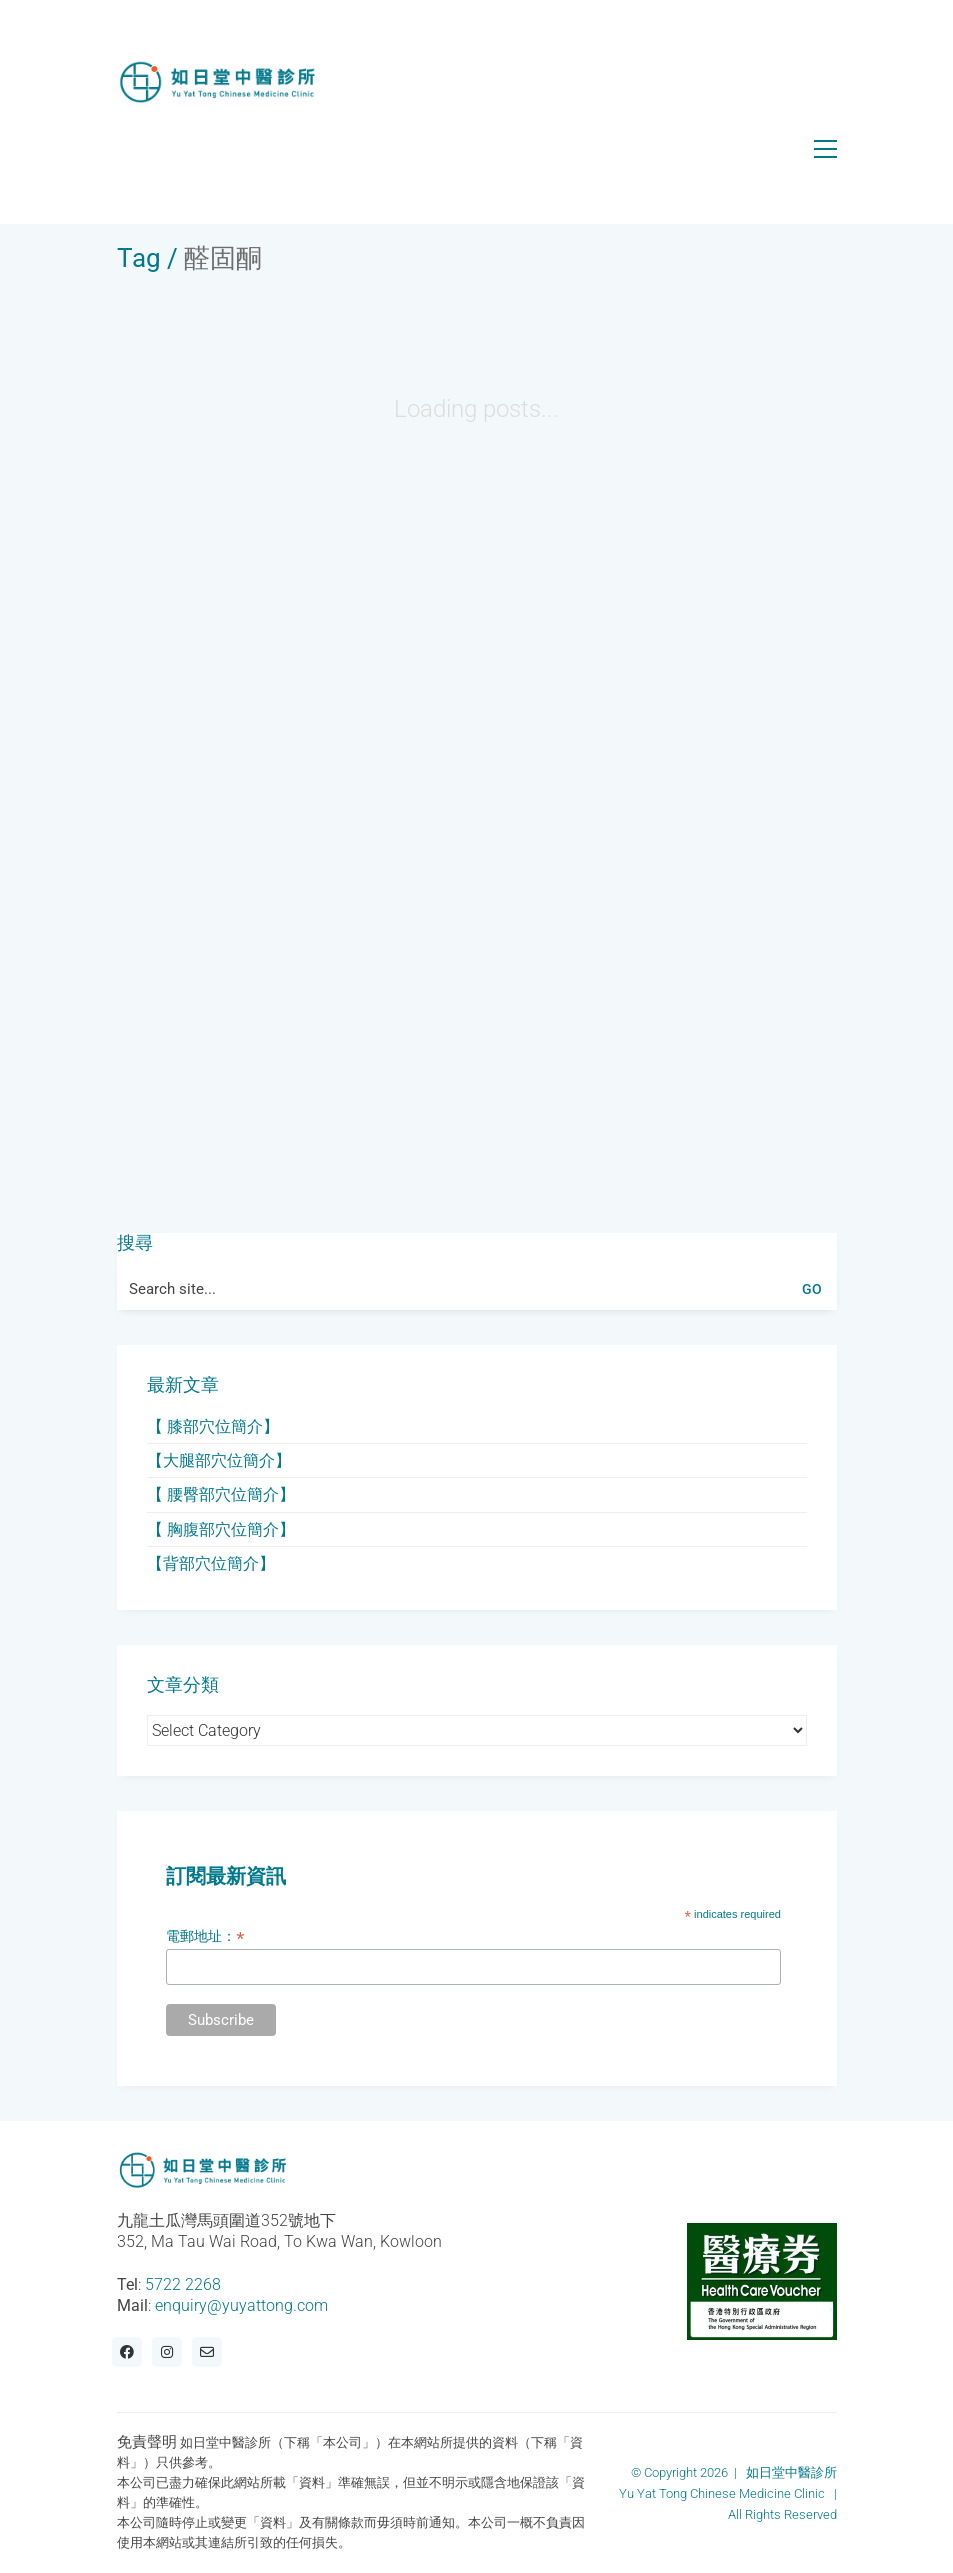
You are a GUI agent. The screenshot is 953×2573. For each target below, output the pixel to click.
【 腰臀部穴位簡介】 (221, 1494)
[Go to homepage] (217, 82)
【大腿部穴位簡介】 (219, 1460)
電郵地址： (205, 1936)
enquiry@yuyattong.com (241, 2305)
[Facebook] (127, 2352)
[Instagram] (167, 2352)
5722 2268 (183, 2284)
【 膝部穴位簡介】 (213, 1426)
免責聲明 (147, 2442)
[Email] (207, 2352)
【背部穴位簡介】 (211, 1563)
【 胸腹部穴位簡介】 (221, 1529)
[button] (825, 149)
